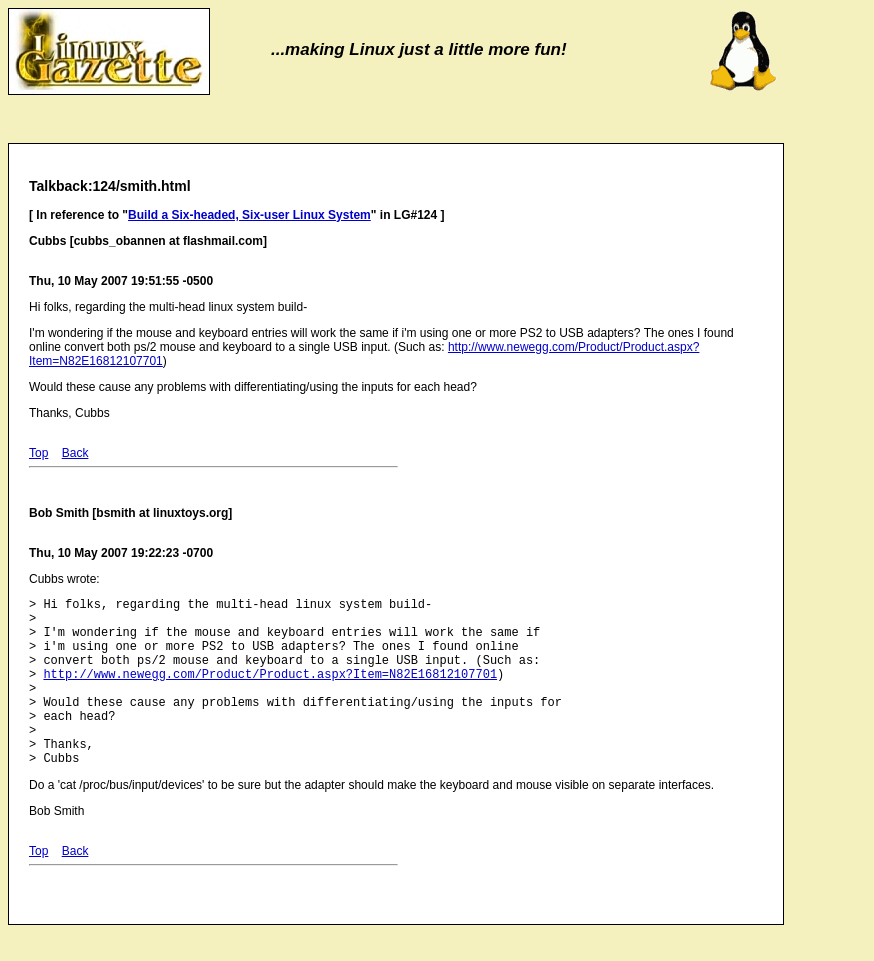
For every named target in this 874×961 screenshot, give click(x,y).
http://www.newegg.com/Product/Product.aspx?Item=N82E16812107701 (270, 691)
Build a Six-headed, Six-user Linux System (249, 215)
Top (38, 453)
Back (75, 453)
